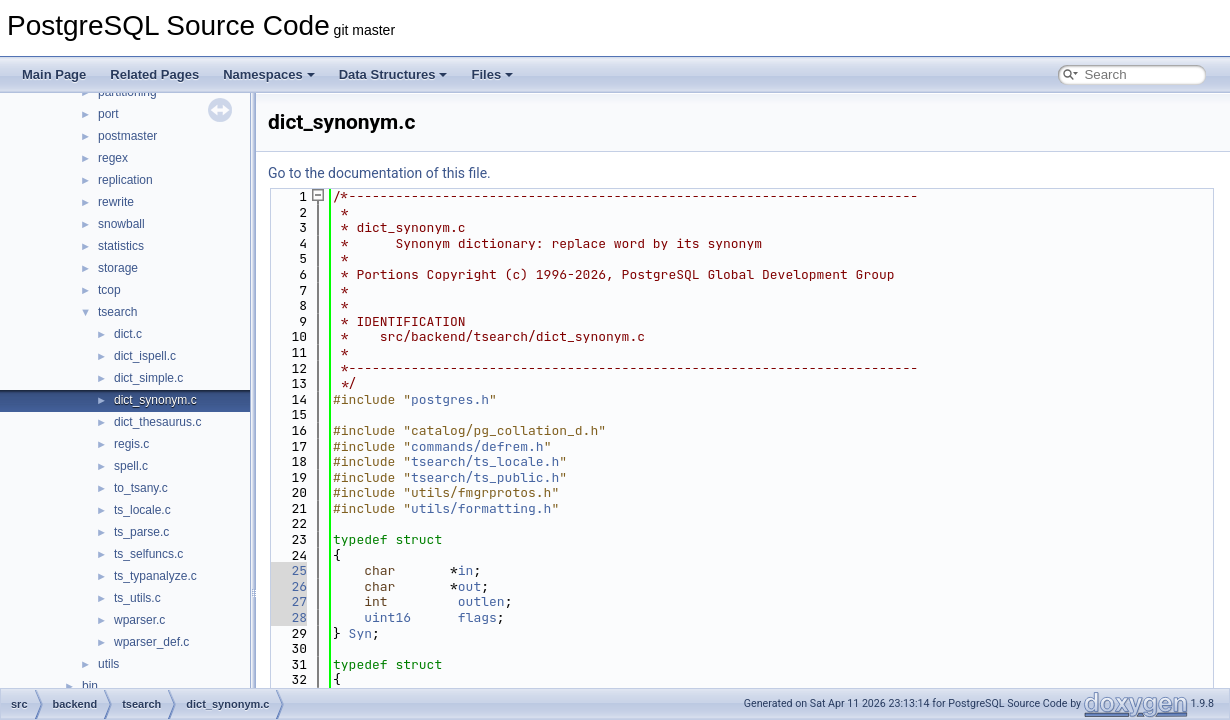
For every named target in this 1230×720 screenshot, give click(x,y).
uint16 (387, 617)
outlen (481, 601)
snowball (121, 224)
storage (118, 268)
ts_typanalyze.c (155, 576)
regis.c (131, 444)
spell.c (131, 466)
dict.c (128, 334)
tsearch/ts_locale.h (485, 461)
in (466, 570)
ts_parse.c (141, 532)
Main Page (54, 74)
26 (287, 586)
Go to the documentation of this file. (379, 173)
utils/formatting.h (481, 508)
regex (113, 158)
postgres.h (450, 399)
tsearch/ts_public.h (485, 477)
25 (287, 570)
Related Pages (154, 74)
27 (287, 601)
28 (287, 617)
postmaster (127, 136)
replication (125, 180)
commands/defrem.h (477, 446)
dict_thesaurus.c (157, 422)
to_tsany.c (141, 488)
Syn (360, 633)
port (108, 114)
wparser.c (139, 620)
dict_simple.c (148, 378)
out (469, 586)
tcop (109, 290)
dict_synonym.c (155, 400)
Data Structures (393, 74)
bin (90, 686)
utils (108, 664)
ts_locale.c (142, 510)
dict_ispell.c (145, 356)
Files (492, 74)
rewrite (116, 202)
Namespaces (269, 74)
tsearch (117, 312)
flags (477, 617)
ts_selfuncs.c (148, 554)
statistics (121, 246)
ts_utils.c (137, 598)
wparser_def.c (151, 642)
